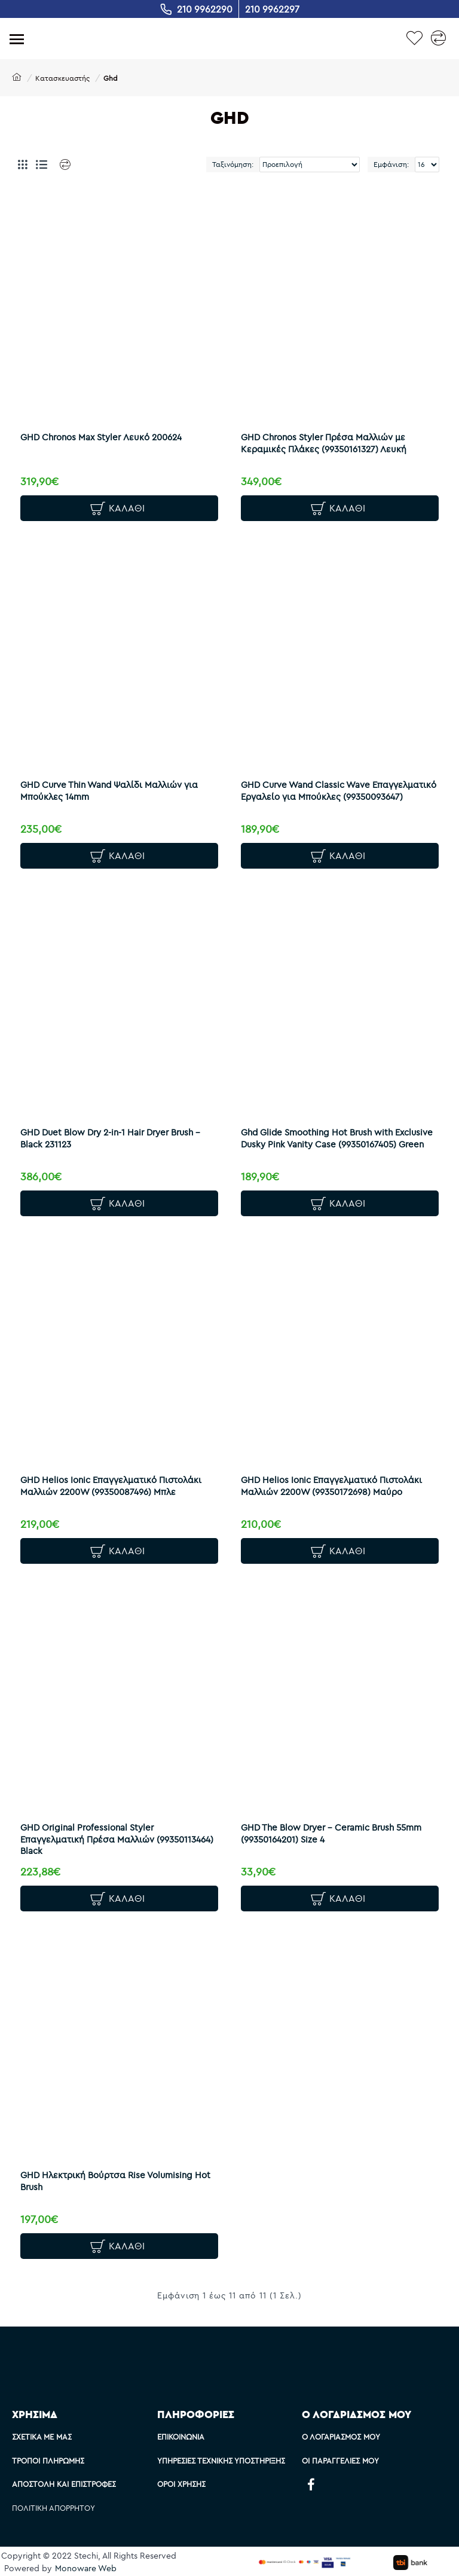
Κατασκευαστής (62, 78)
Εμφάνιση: (391, 164)
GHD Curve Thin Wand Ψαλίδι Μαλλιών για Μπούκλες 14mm (111, 790)
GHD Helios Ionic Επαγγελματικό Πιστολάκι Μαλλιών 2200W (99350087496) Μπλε (113, 1487)
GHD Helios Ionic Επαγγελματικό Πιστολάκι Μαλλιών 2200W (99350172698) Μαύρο (333, 1487)
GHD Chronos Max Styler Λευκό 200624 (103, 435)
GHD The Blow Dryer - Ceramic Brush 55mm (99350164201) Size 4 (333, 1836)
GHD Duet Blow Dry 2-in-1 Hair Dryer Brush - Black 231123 (113, 1138)
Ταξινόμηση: (232, 164)
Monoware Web (86, 2568)
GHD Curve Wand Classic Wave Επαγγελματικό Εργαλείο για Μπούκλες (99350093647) (326, 795)
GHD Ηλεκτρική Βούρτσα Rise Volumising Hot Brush (118, 2185)
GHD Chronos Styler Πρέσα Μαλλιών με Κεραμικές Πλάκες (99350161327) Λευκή (325, 441)
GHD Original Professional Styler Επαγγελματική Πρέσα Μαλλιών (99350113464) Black (119, 1842)
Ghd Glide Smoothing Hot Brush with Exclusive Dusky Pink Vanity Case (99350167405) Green (338, 1138)
